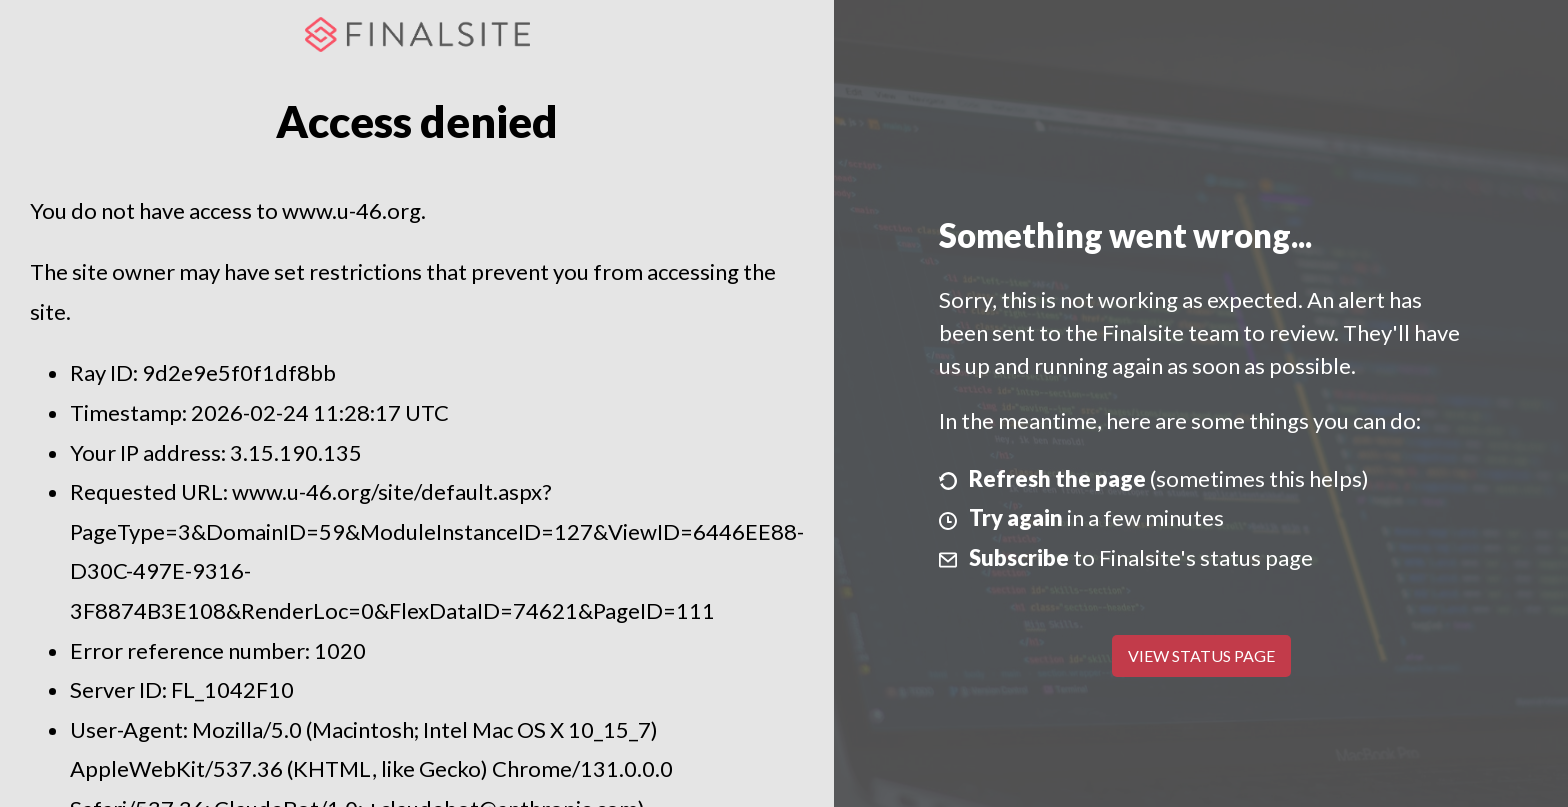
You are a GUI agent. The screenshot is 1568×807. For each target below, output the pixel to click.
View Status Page (1201, 655)
